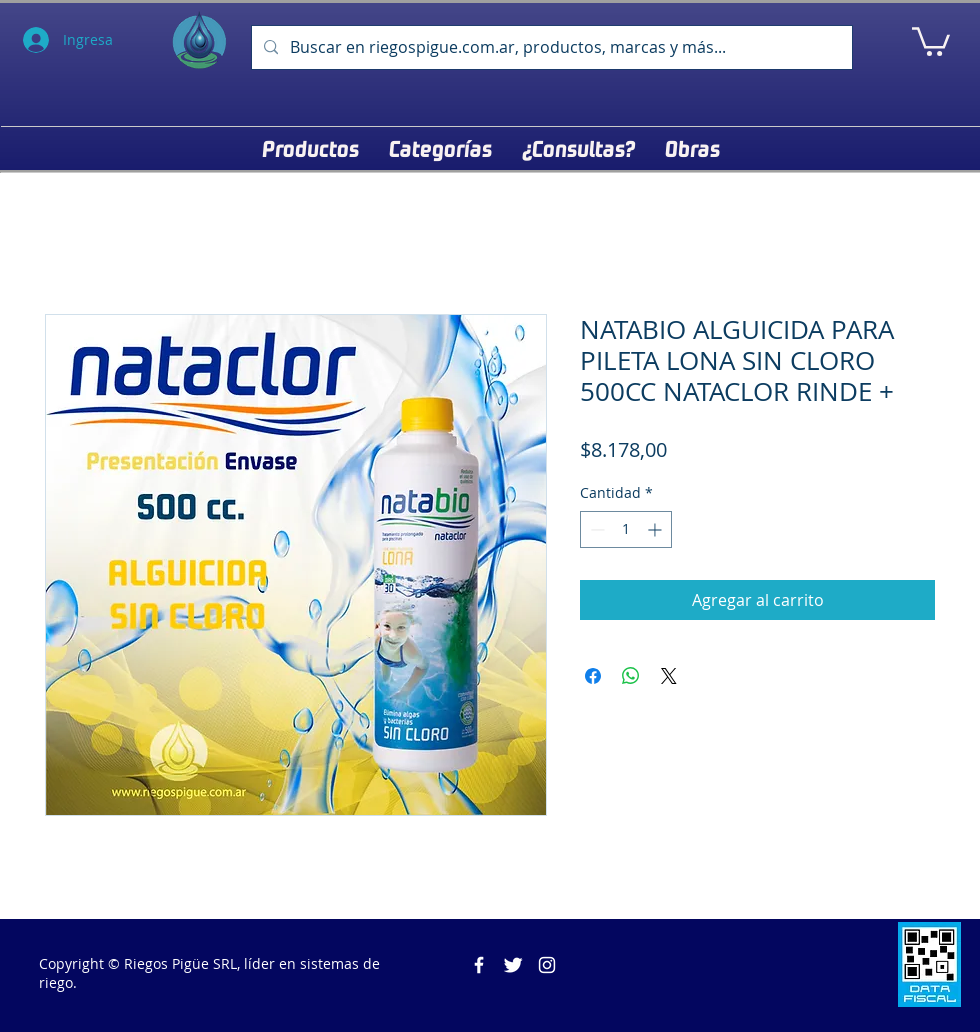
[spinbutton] (626, 529)
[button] (931, 40)
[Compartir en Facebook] (593, 676)
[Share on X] (669, 676)
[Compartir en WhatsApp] (631, 676)
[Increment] (656, 529)
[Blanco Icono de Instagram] (547, 965)
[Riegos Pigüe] (479, 965)
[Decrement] (595, 529)
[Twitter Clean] (513, 965)
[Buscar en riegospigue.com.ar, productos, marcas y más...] (550, 47)
